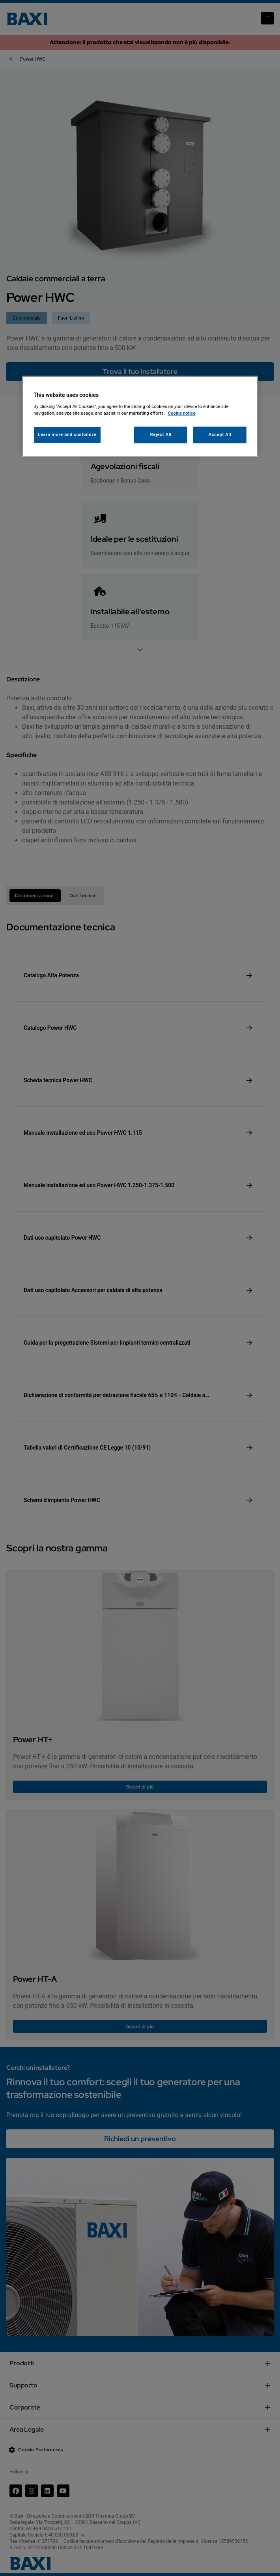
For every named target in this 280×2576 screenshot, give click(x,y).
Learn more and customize (67, 434)
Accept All (220, 434)
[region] (140, 416)
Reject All (161, 434)
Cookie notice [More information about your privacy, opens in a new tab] (182, 413)
